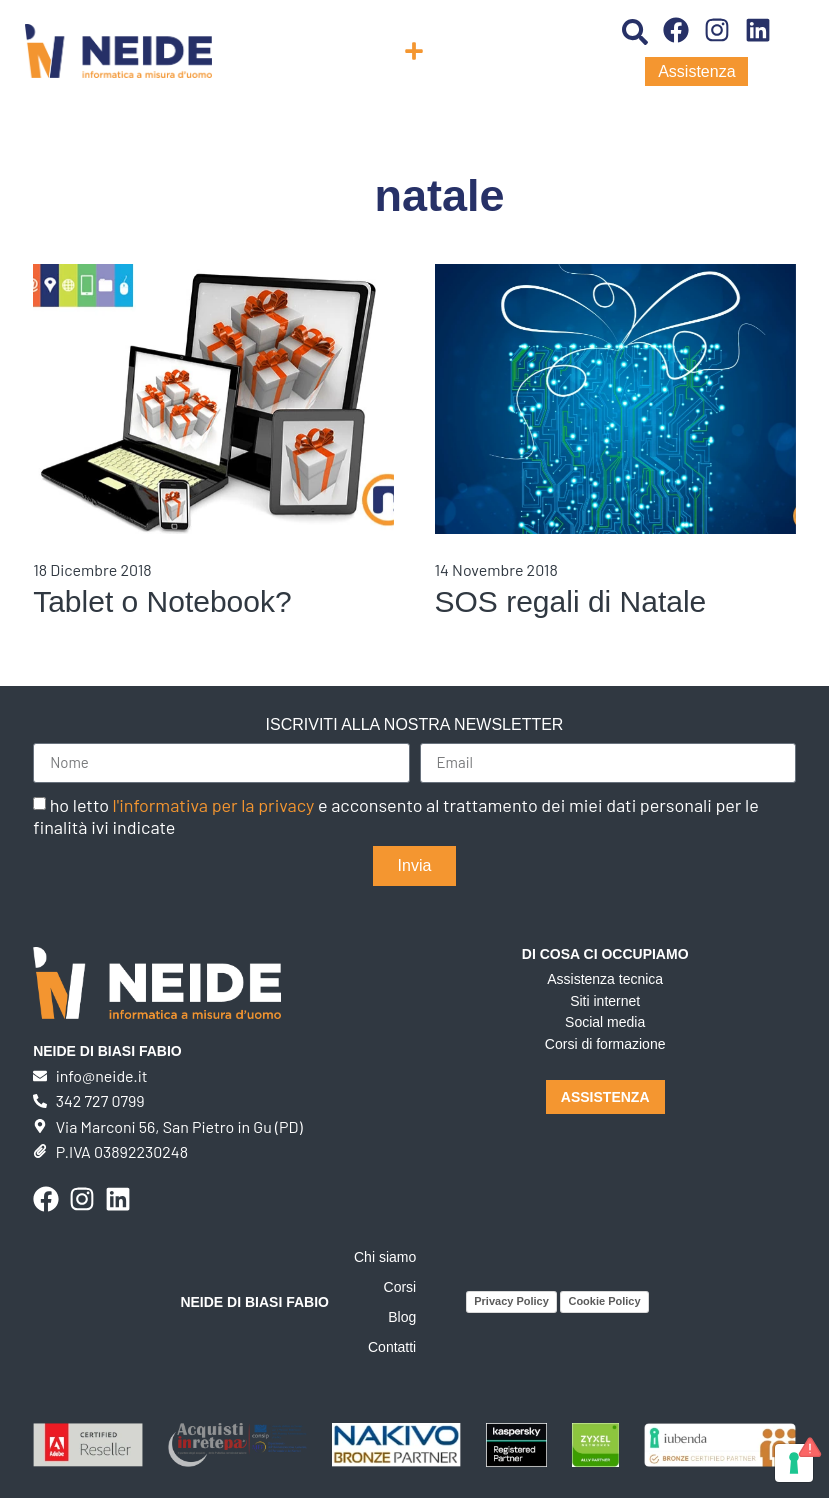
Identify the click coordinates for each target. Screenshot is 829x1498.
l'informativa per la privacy (214, 805)
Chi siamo (385, 1257)
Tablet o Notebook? (162, 601)
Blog (402, 1317)
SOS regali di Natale (571, 601)
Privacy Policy (511, 1301)
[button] (414, 51)
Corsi (400, 1287)
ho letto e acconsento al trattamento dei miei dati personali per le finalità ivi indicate (396, 816)
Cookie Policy (604, 1301)
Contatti (392, 1347)
